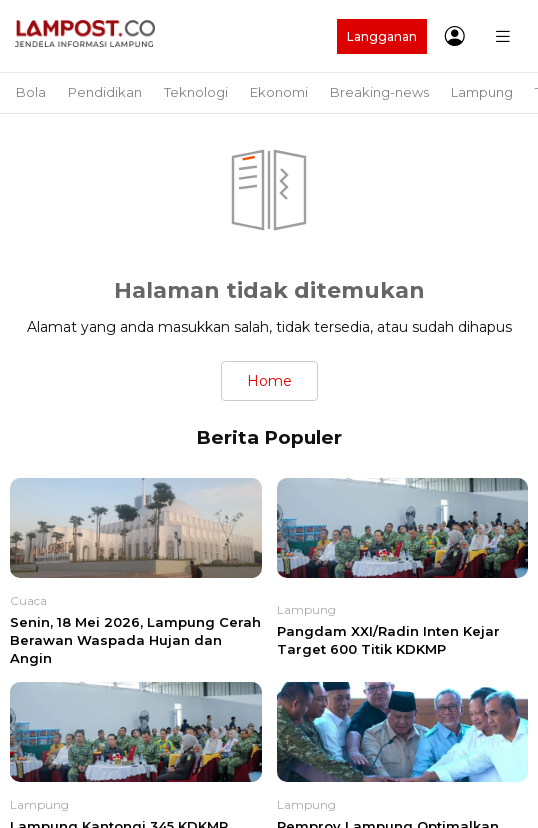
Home (269, 381)
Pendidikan (105, 92)
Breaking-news (379, 92)
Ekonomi (279, 92)
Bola (31, 92)
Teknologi (196, 92)
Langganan (382, 36)
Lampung (482, 92)
